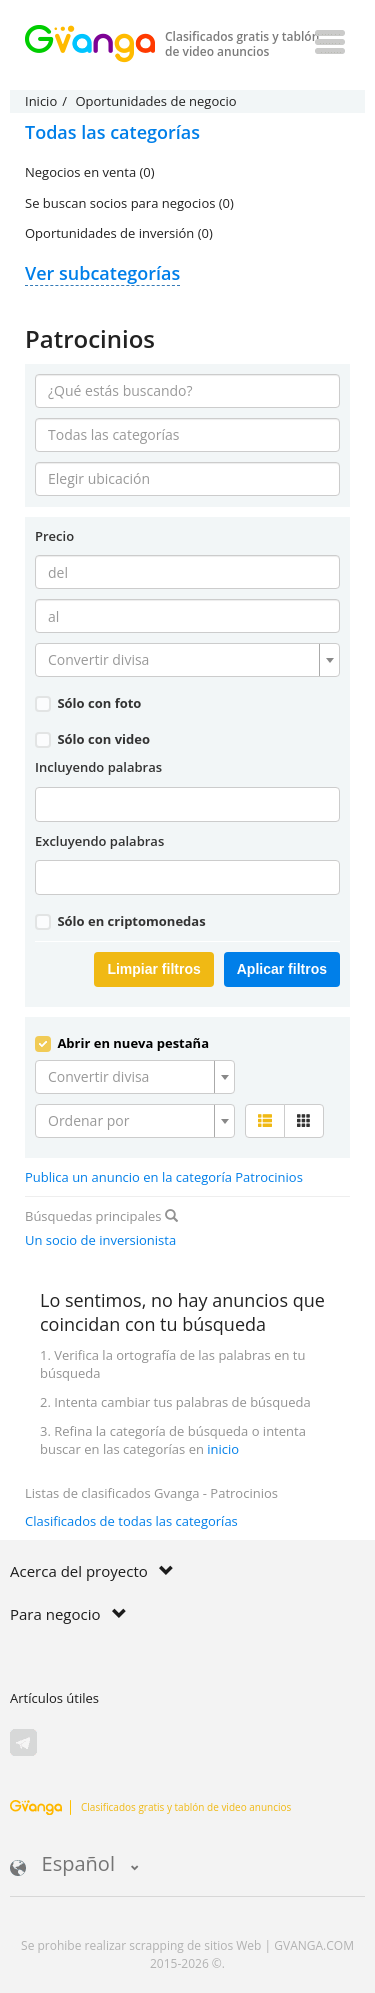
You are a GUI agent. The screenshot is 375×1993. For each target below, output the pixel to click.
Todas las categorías (112, 132)
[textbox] (181, 660)
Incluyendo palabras (98, 767)
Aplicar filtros (282, 969)
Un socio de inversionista (100, 1240)
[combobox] (187, 660)
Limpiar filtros (153, 969)
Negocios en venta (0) (90, 172)
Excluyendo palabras (99, 841)
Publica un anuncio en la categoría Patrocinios (164, 1177)
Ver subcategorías (102, 273)
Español (74, 1865)
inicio (223, 1449)
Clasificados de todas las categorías (131, 1521)
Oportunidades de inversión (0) (119, 233)
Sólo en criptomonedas (120, 921)
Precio (54, 536)
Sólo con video (92, 739)
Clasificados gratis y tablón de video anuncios (150, 1807)
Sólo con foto (88, 703)
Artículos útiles (54, 1698)
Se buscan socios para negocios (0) (129, 203)
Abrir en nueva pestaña (122, 1043)
